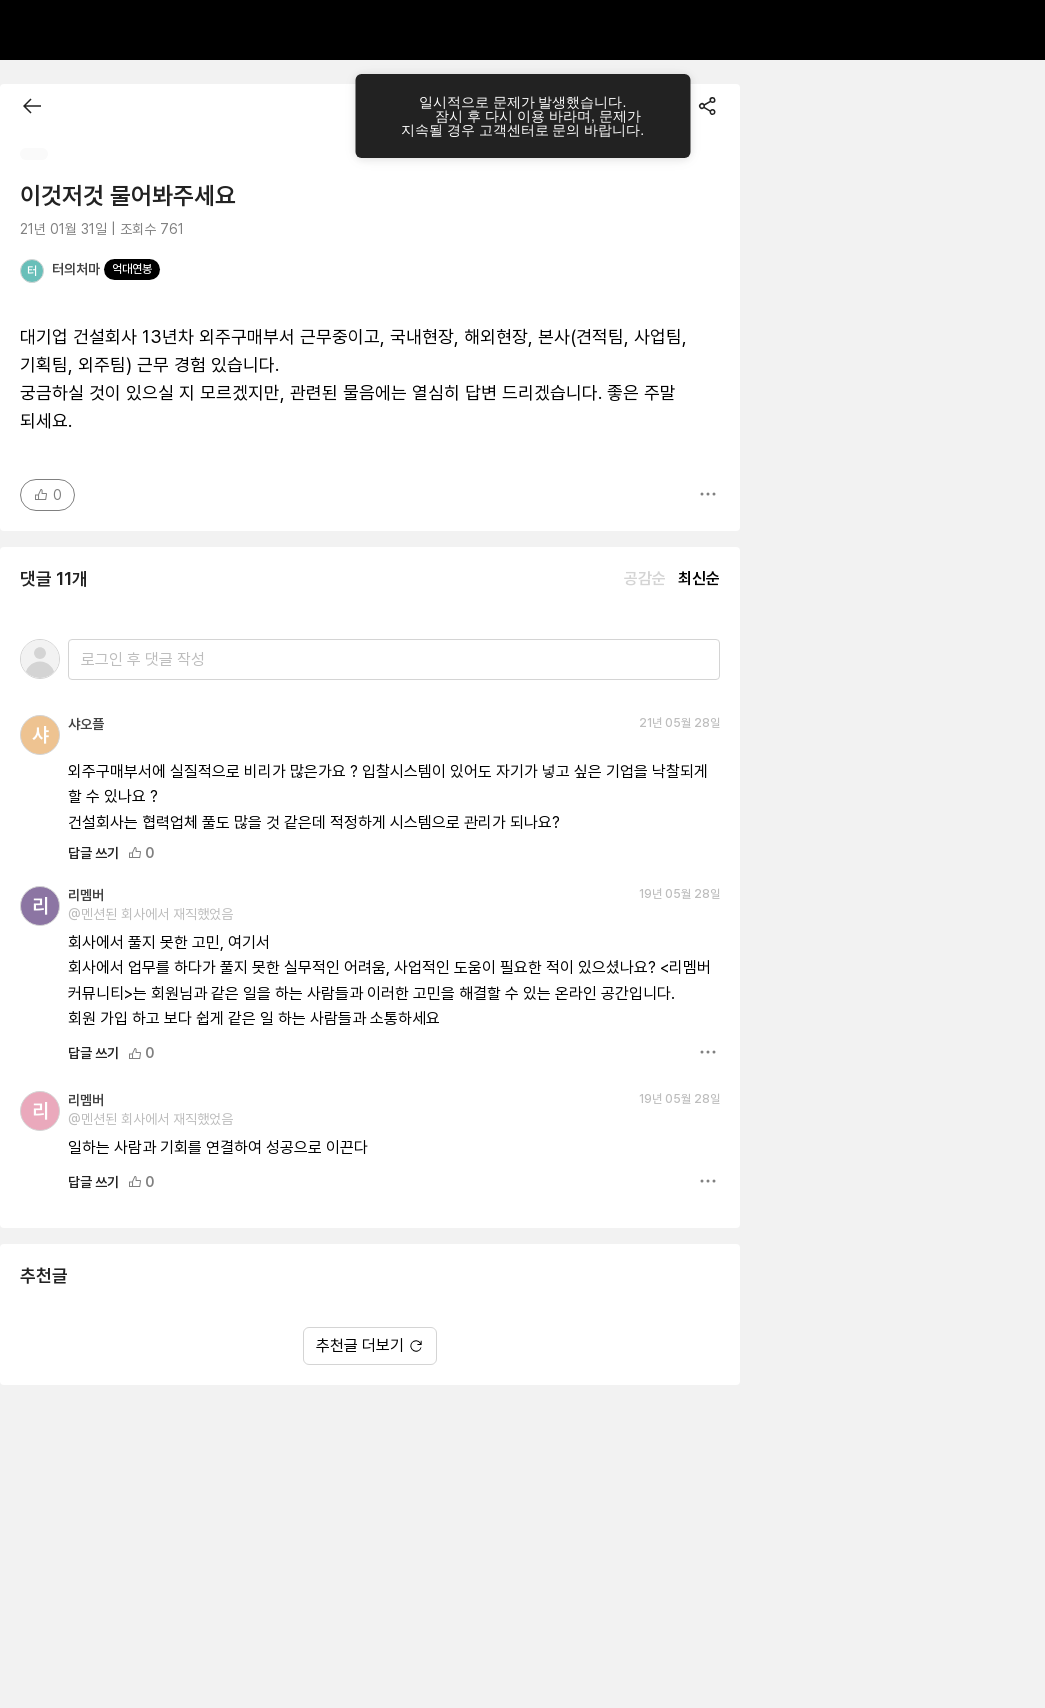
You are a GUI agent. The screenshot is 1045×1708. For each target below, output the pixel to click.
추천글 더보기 (370, 1345)
